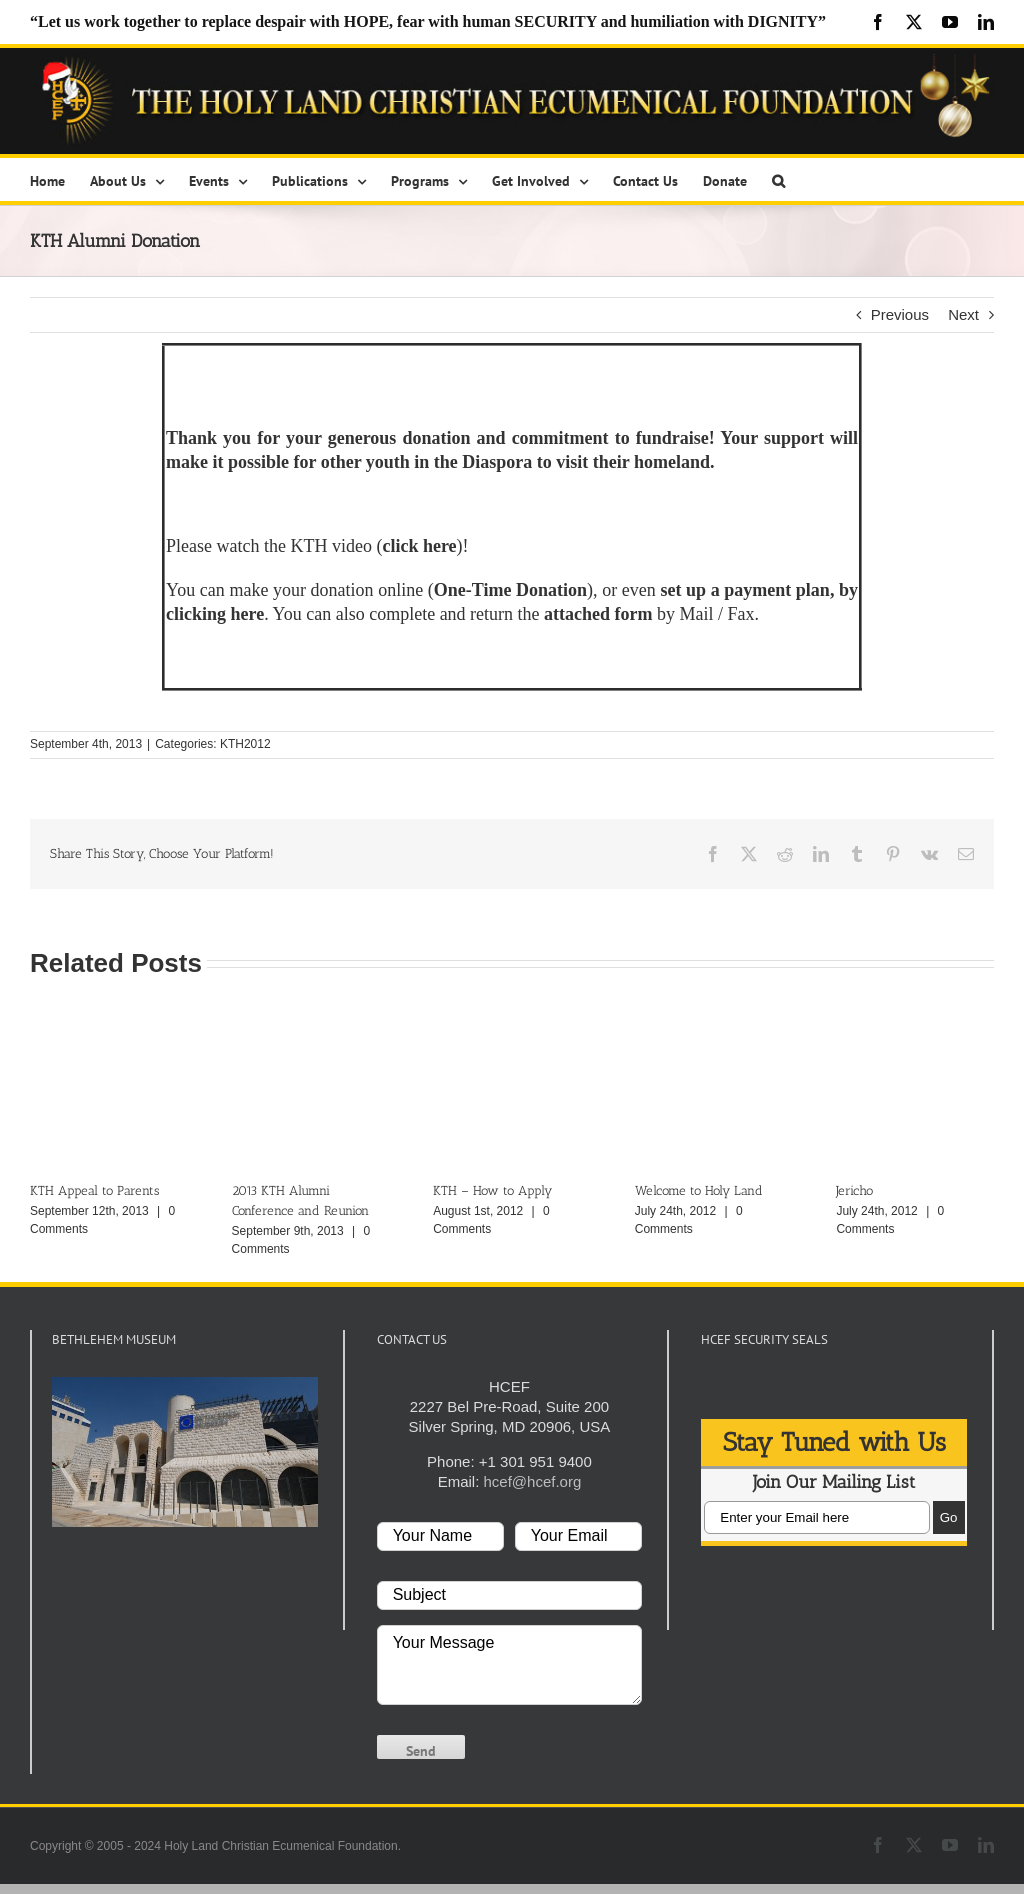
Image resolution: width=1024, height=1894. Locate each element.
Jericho (854, 1190)
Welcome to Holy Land (699, 1190)
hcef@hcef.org (532, 1481)
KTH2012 (245, 744)
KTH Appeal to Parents (94, 1190)
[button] (778, 179)
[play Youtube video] (185, 1451)
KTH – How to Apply (492, 1190)
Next (963, 314)
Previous (900, 314)
